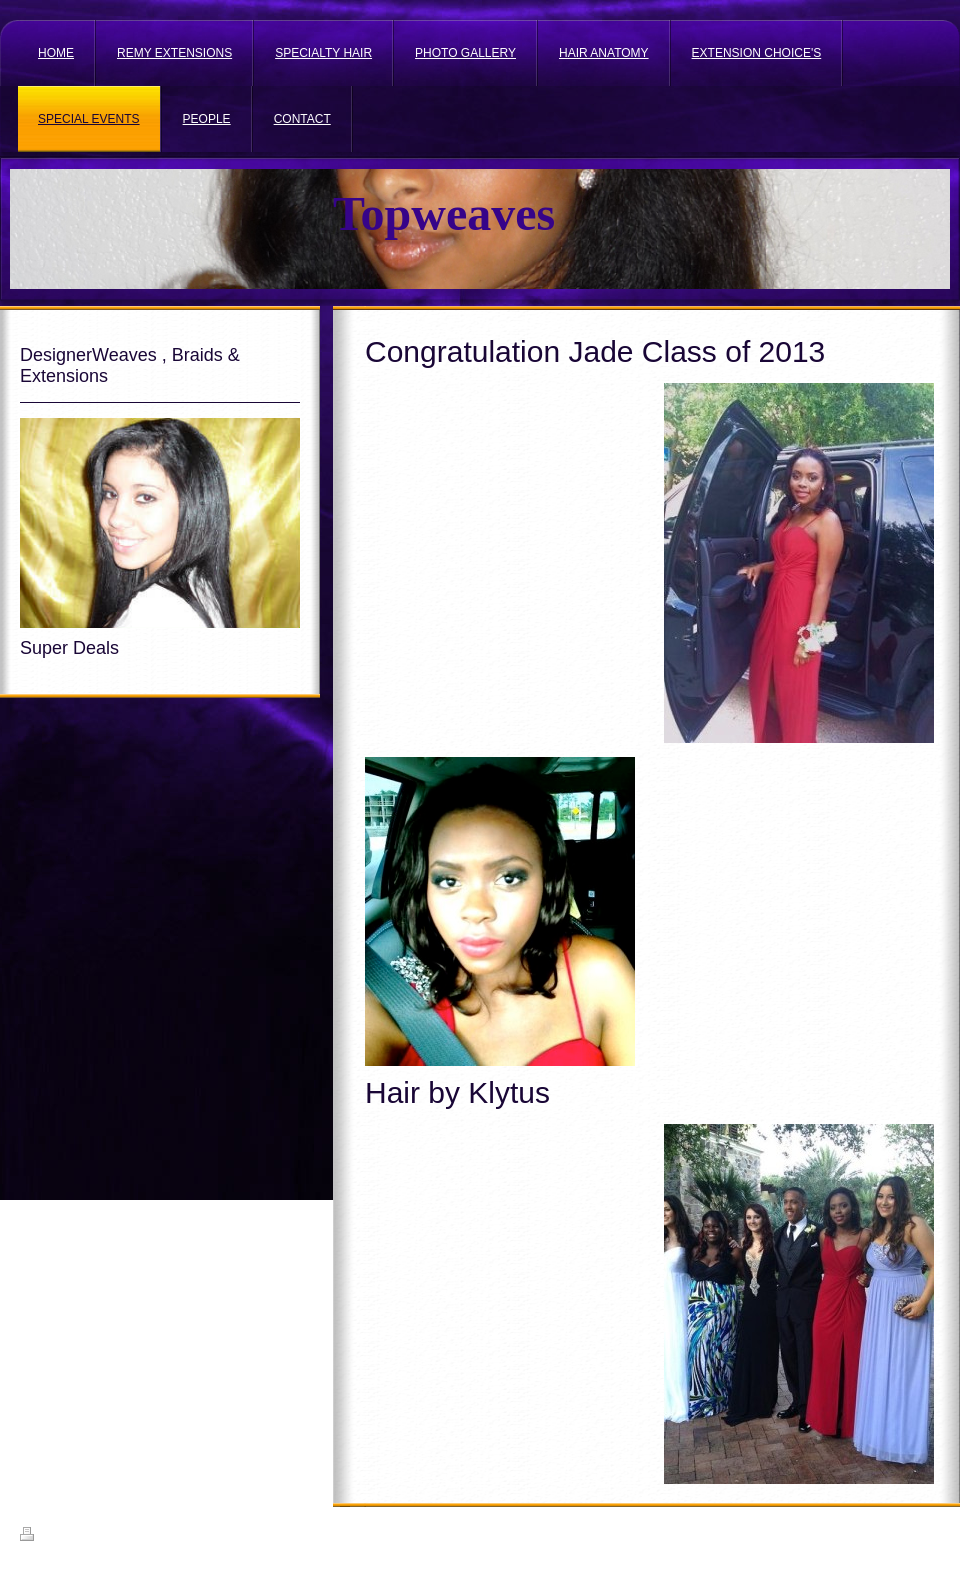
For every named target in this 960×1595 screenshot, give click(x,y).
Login (926, 1534)
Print (43, 1537)
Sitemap (93, 1537)
